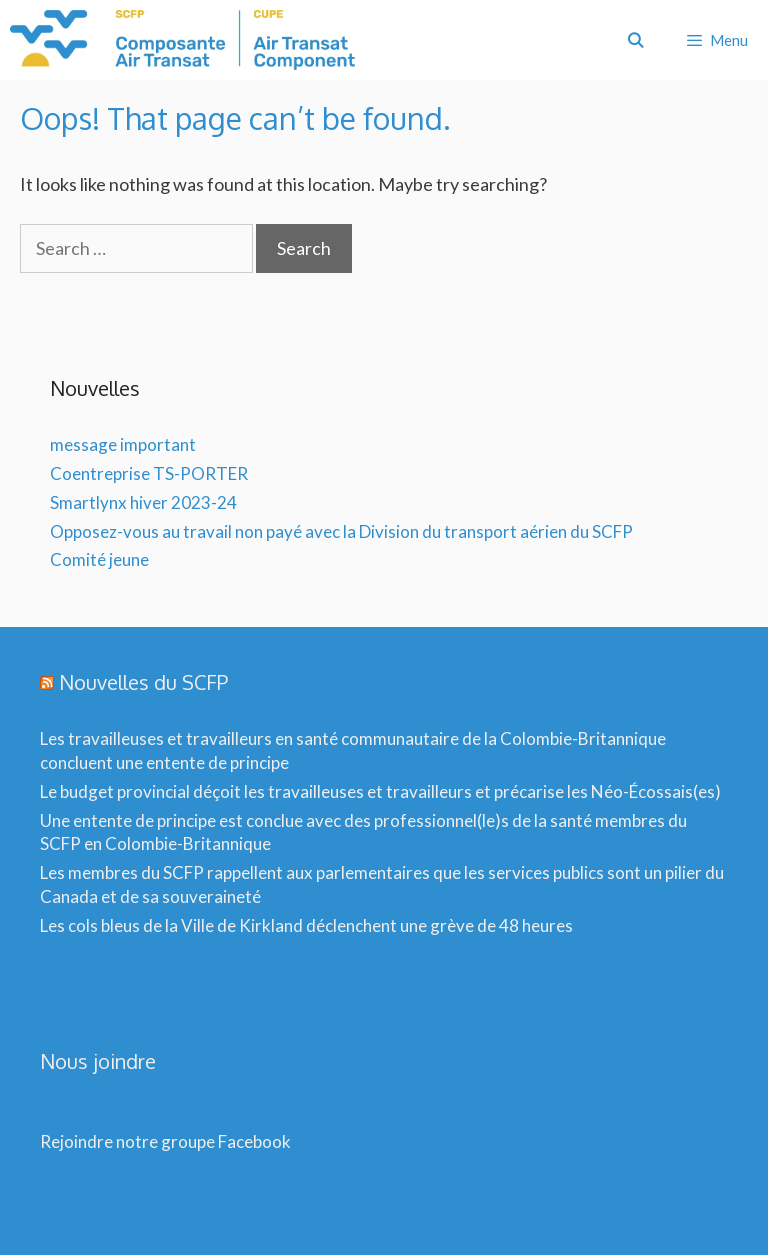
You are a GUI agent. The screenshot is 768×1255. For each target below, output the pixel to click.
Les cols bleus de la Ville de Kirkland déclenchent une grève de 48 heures (306, 925)
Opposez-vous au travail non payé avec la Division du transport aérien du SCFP (341, 531)
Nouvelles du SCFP (143, 682)
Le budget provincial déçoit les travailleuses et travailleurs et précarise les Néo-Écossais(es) (380, 791)
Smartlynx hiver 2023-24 (143, 502)
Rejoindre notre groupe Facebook (165, 1141)
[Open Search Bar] (634, 40)
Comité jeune (99, 559)
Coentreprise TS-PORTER (149, 473)
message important (123, 444)
